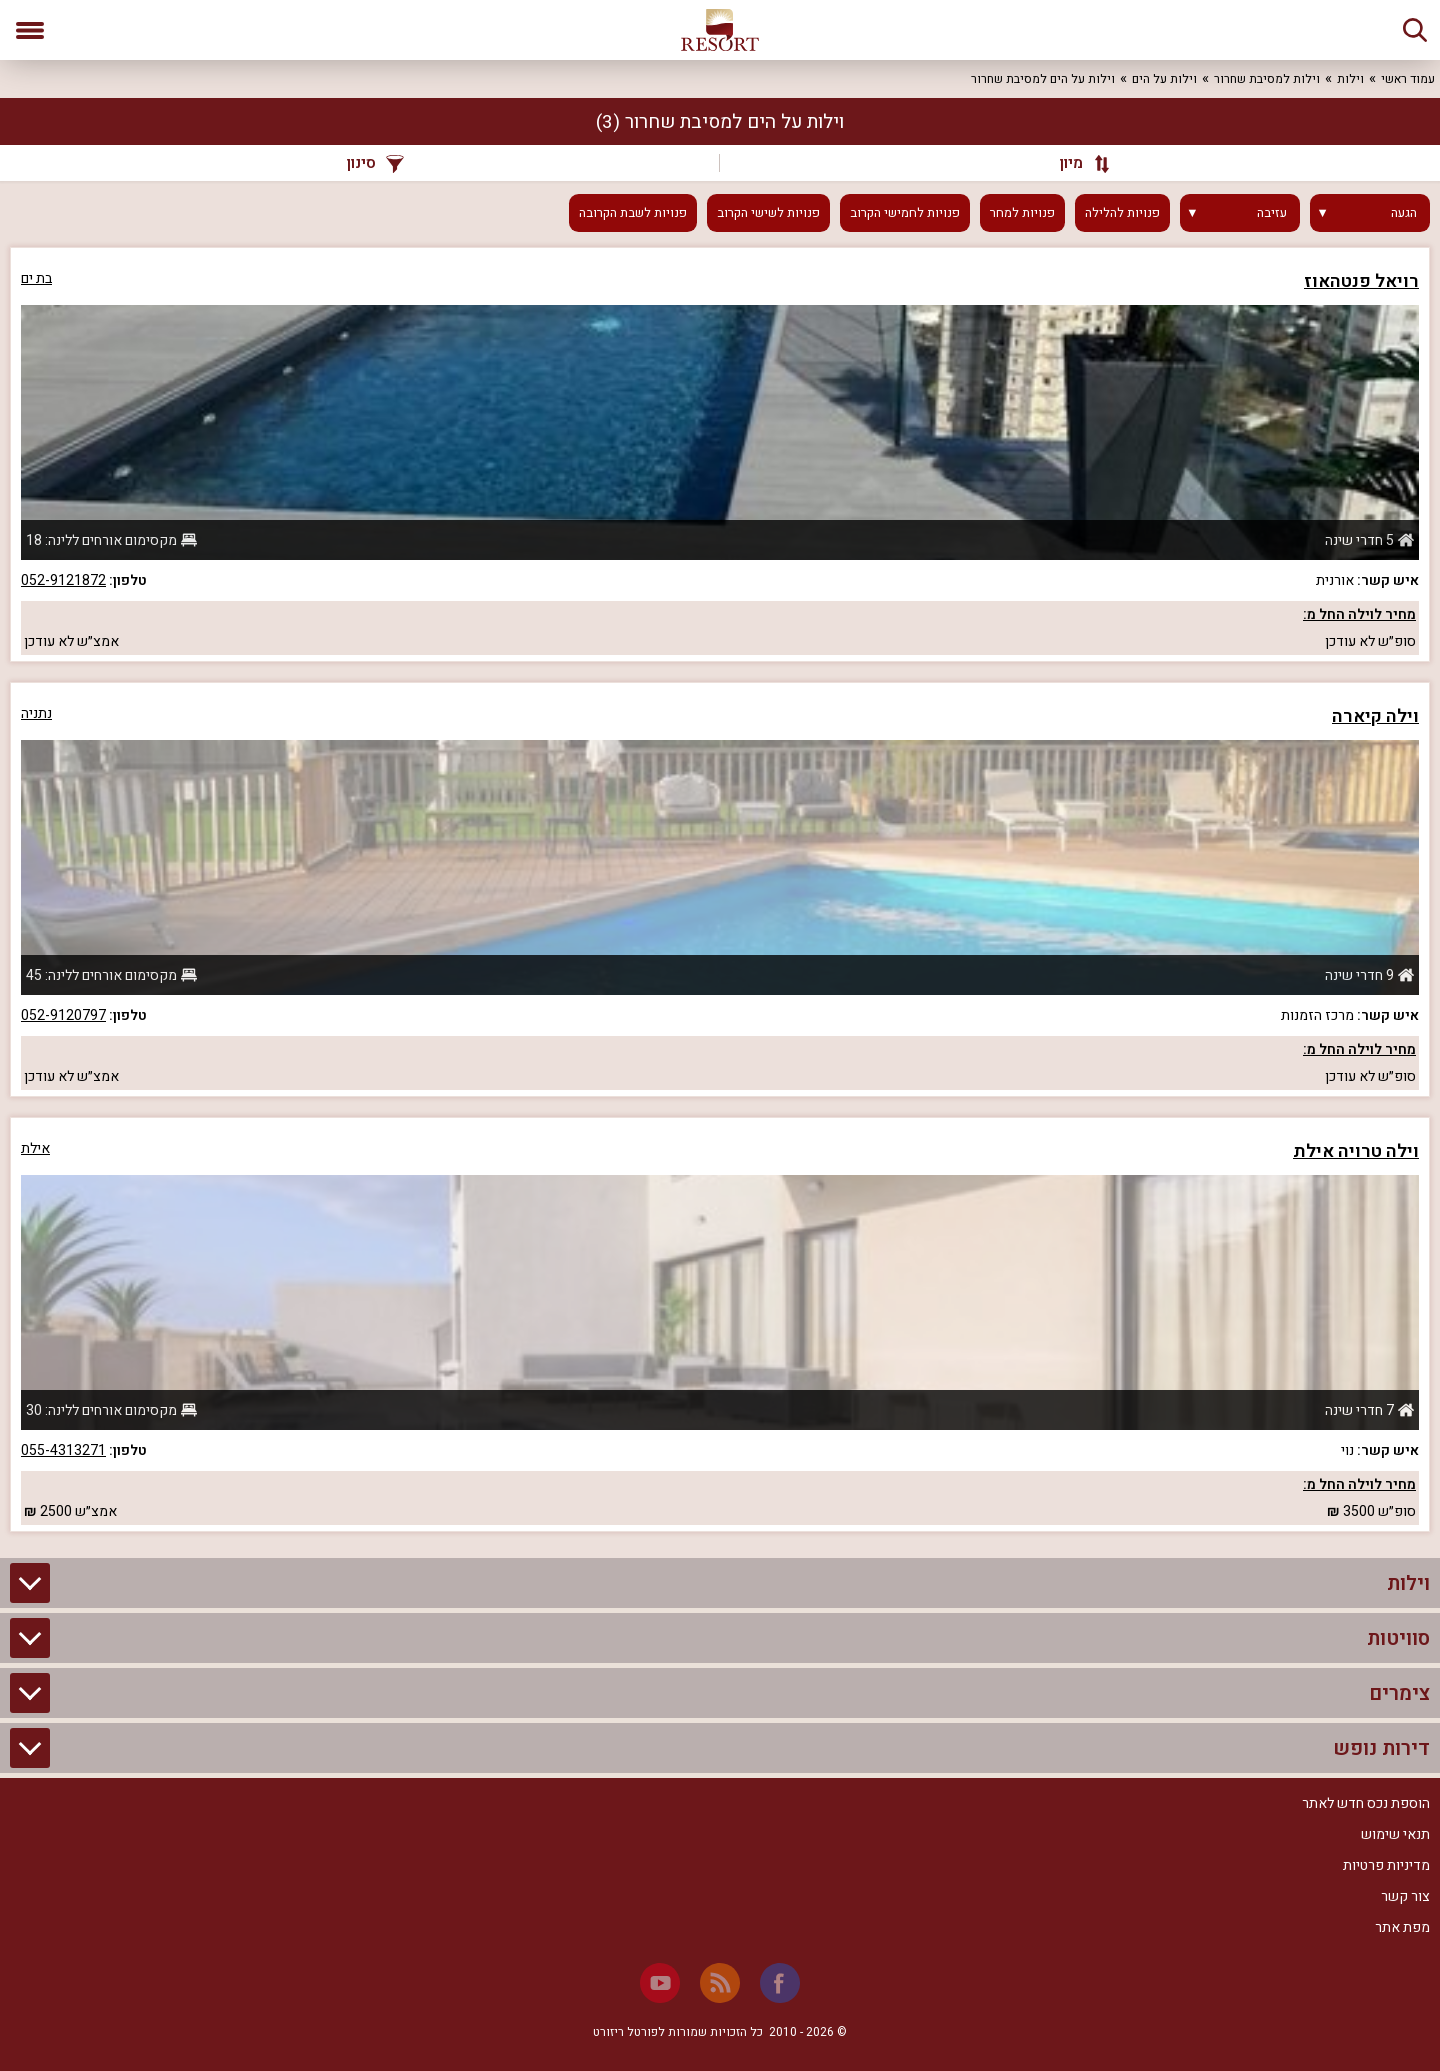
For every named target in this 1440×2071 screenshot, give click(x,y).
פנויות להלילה (1122, 213)
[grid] (720, 889)
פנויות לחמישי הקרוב (905, 213)
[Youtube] (660, 1983)
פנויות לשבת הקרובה (633, 213)
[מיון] (1075, 163)
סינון (375, 163)
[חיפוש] (1415, 30)
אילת (35, 1148)
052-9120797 (63, 1015)
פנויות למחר (1022, 213)
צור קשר (1405, 1896)
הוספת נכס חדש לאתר (1366, 1803)
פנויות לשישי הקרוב (768, 213)
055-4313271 (63, 1450)
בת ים (36, 278)
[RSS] (720, 1983)
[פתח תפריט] (30, 30)
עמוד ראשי (1408, 79)
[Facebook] (780, 1983)
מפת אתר (1402, 1927)
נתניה (36, 713)
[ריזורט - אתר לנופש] (720, 30)
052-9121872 (63, 580)
